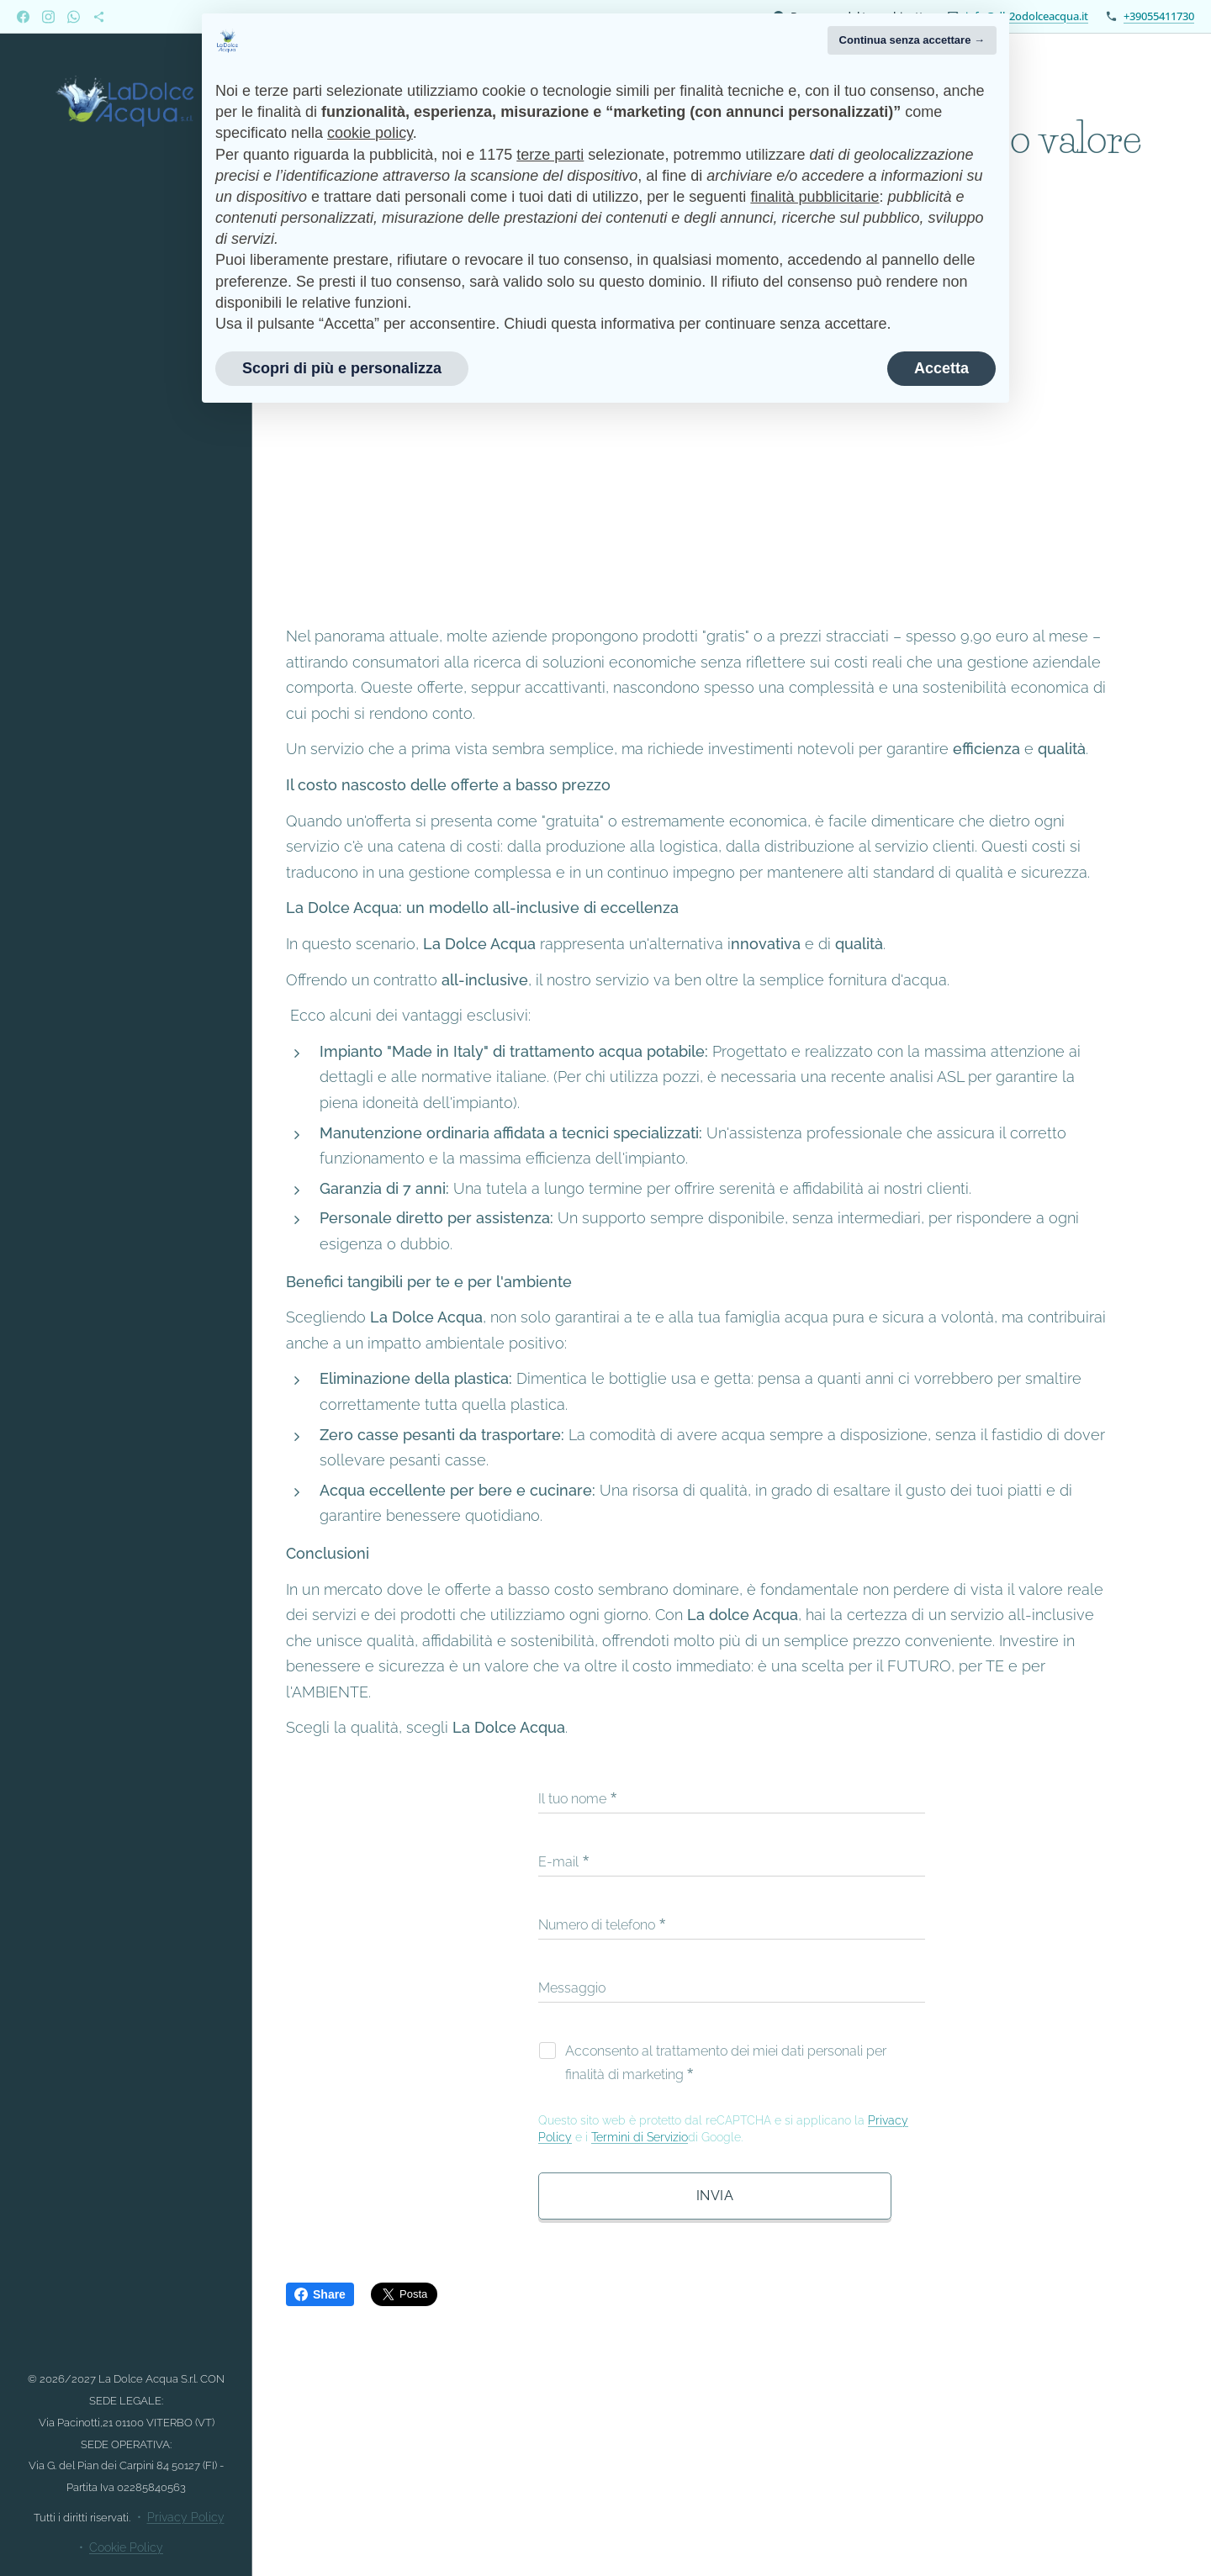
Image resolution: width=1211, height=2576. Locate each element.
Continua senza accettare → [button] (912, 40)
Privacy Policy (186, 2517)
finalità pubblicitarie (814, 196)
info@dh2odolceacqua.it (1026, 16)
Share (320, 2294)
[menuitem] (126, 1160)
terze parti (550, 154)
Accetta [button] (941, 368)
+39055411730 (1159, 16)
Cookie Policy (126, 2547)
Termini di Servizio (639, 2137)
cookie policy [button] (370, 132)
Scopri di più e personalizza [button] (342, 368)
